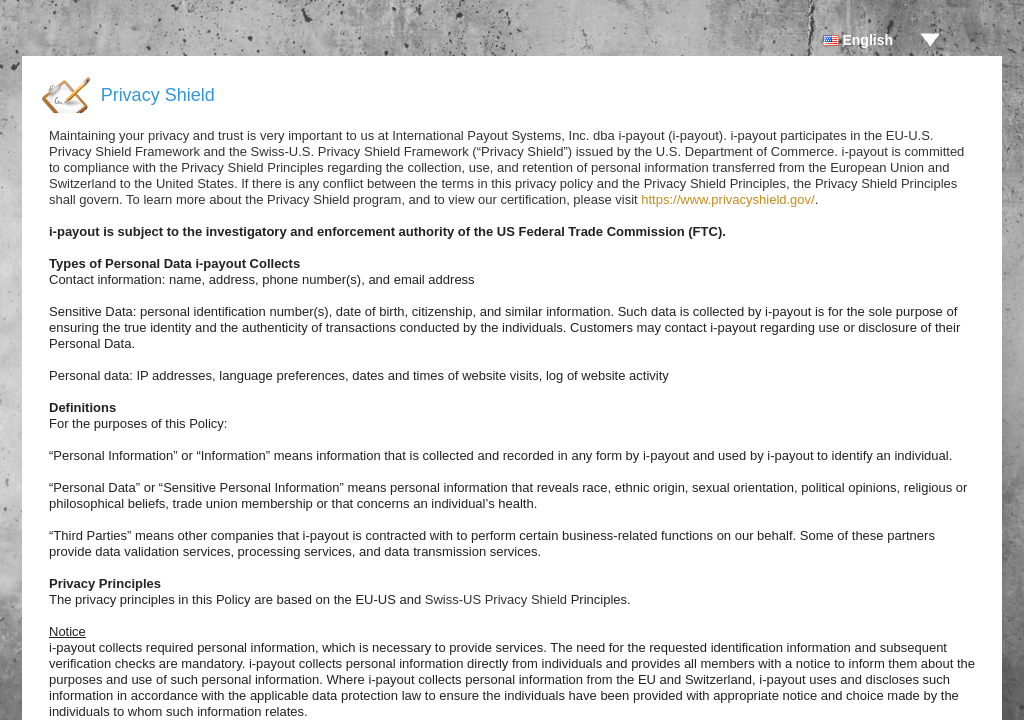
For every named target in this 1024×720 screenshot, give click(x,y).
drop (930, 40)
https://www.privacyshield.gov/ (727, 199)
